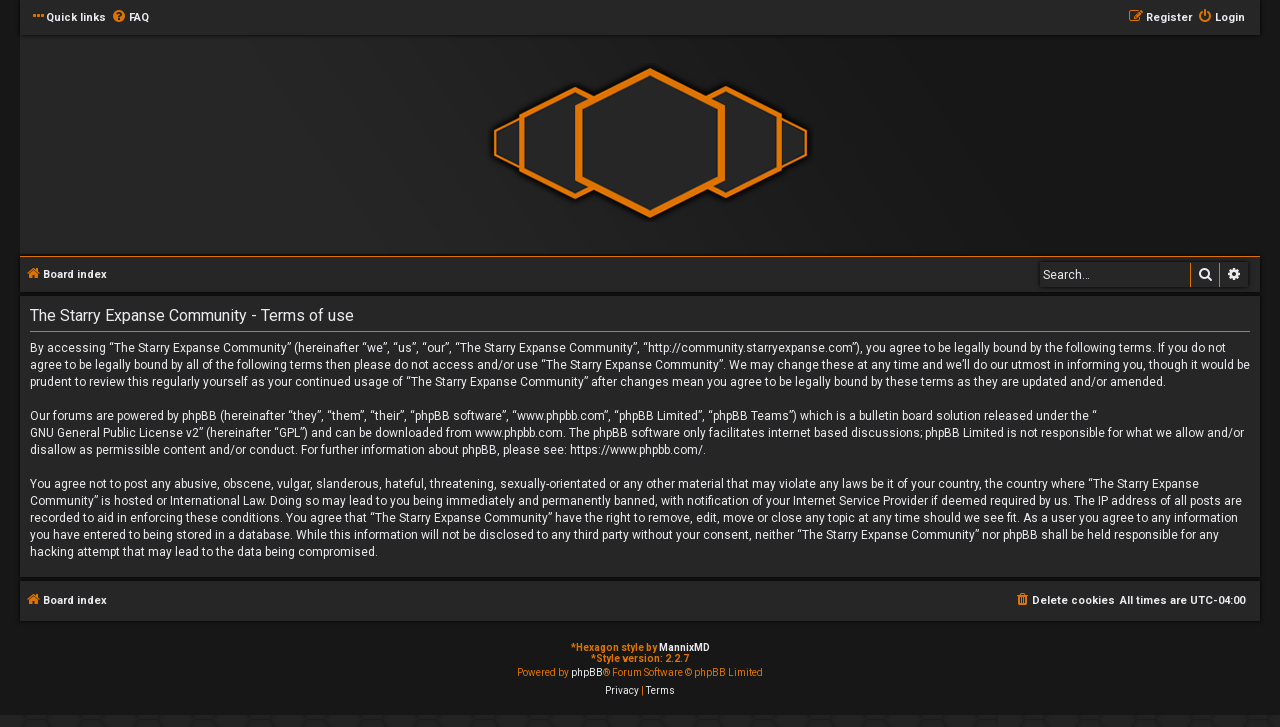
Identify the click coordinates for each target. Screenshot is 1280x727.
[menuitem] (130, 18)
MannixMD (684, 647)
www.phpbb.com (519, 433)
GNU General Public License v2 (114, 433)
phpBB (587, 672)
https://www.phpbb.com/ (636, 450)
